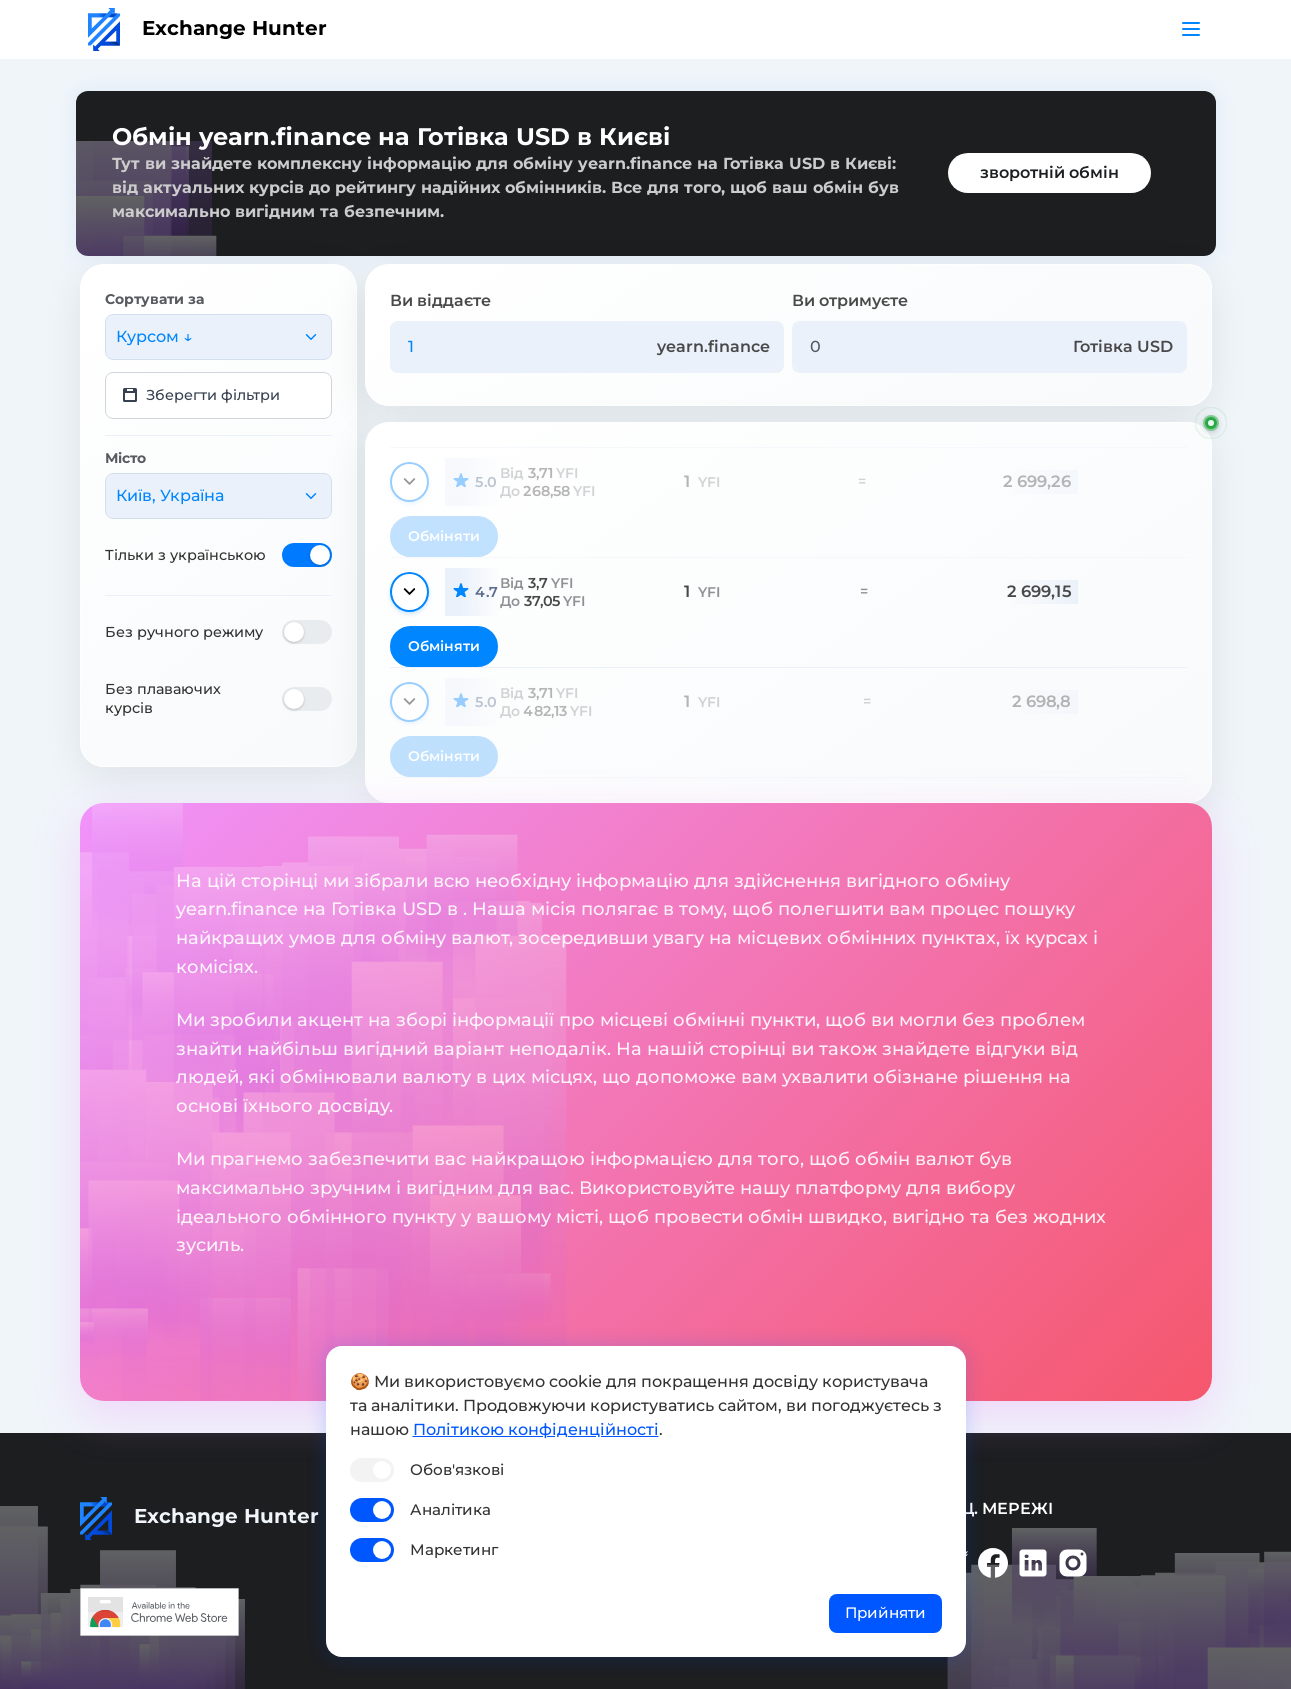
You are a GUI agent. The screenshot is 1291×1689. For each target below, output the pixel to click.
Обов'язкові (457, 1469)
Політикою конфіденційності (536, 1429)
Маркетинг (454, 1549)
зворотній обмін (1049, 172)
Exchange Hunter (207, 28)
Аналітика (450, 1509)
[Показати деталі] (409, 482)
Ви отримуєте (850, 300)
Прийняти (885, 1612)
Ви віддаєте (440, 300)
